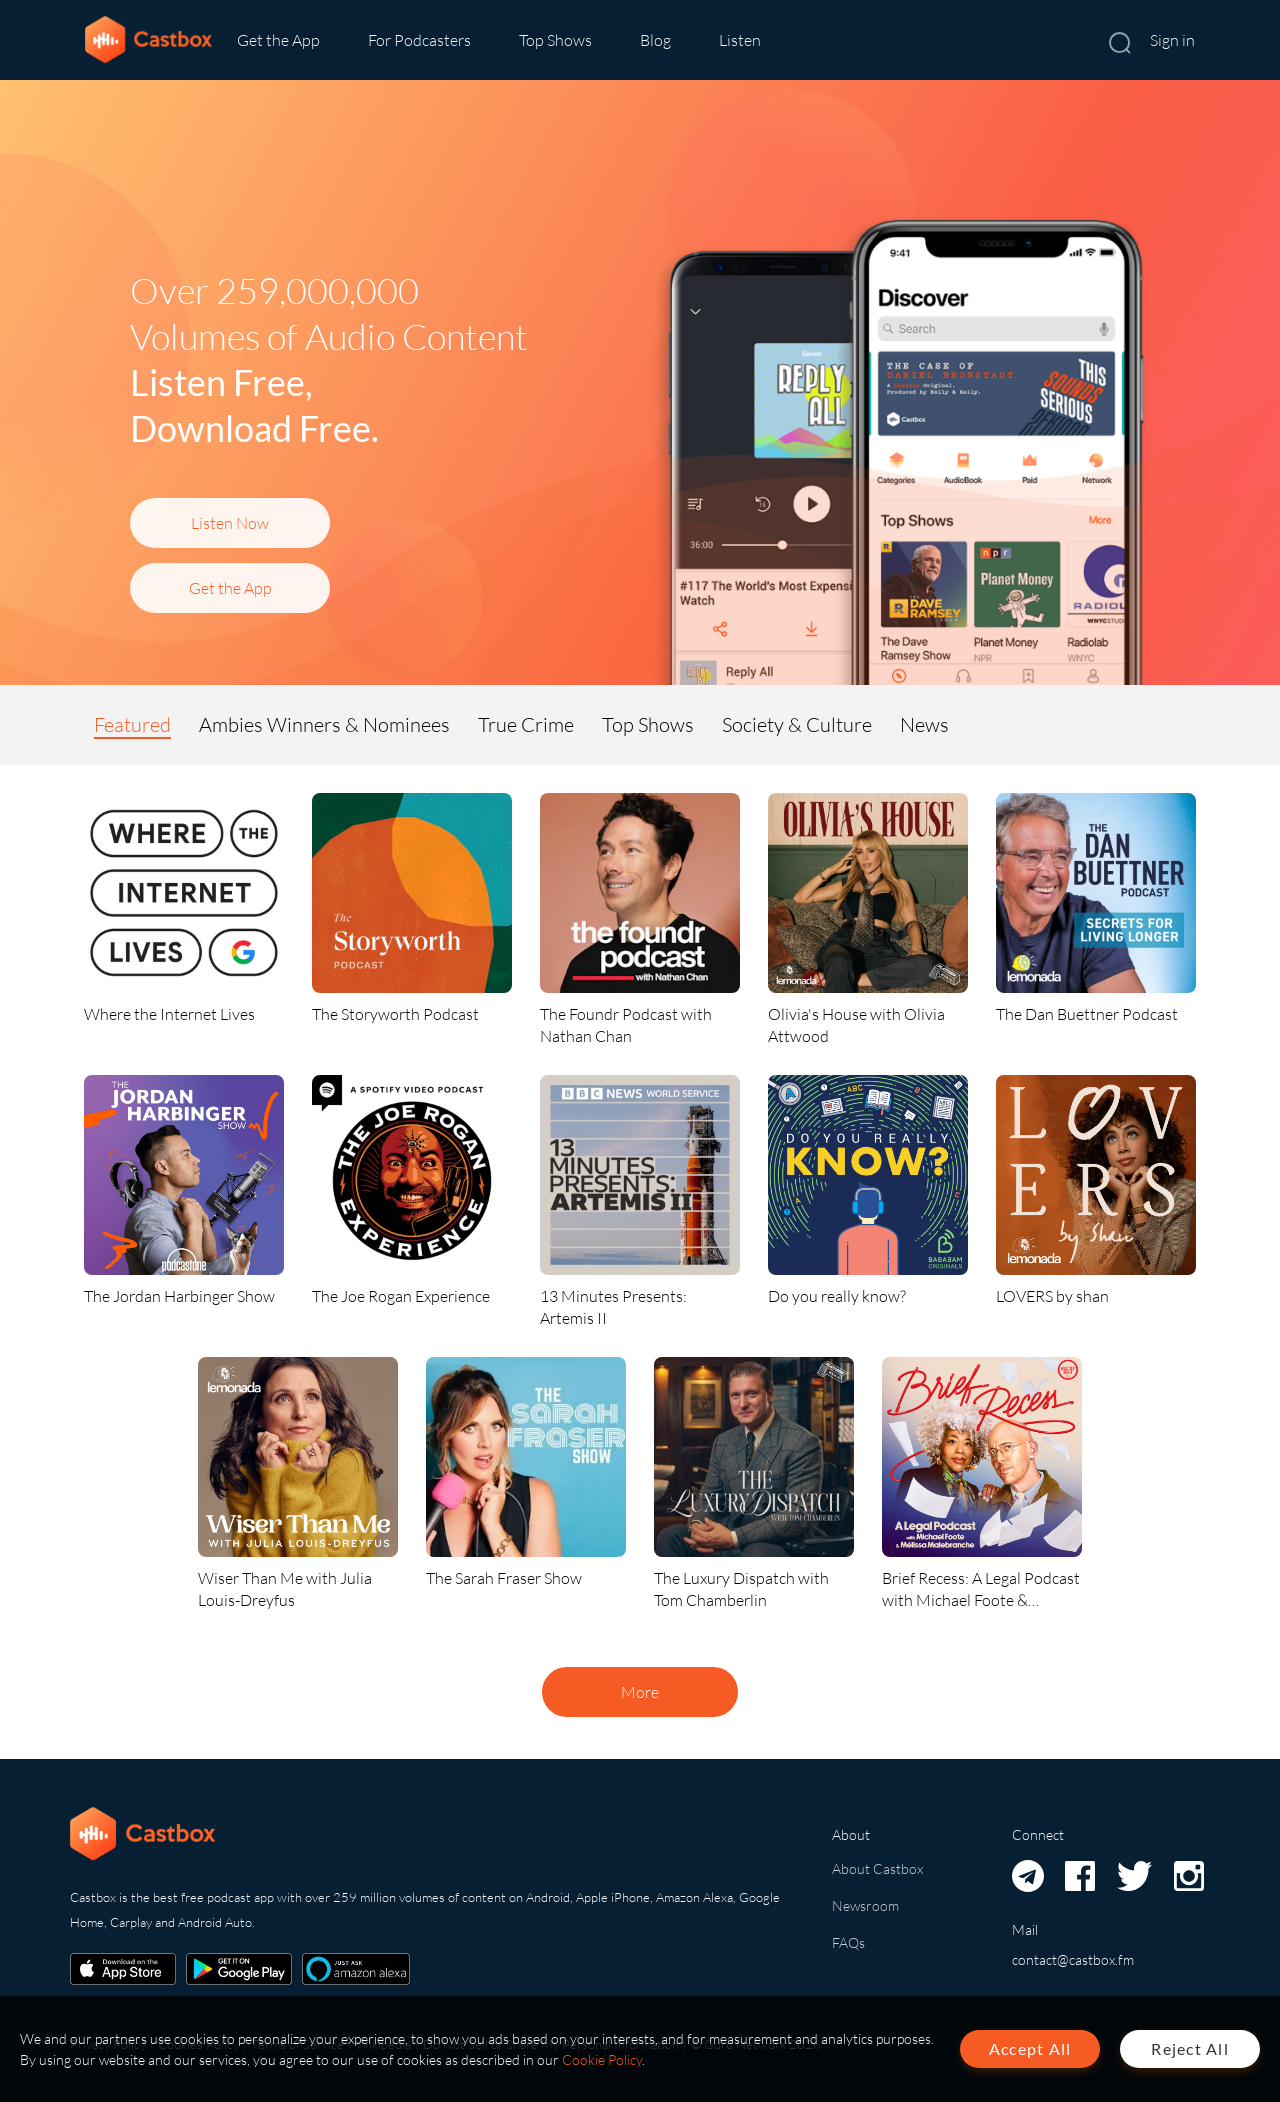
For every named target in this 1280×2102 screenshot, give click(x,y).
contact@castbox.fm (1073, 1959)
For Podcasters (419, 40)
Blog (655, 40)
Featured (132, 724)
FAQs (848, 1942)
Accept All (1030, 2048)
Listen (740, 40)
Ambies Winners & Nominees (324, 724)
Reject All (1190, 2048)
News (924, 724)
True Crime (526, 724)
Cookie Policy (602, 2059)
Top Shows (555, 40)
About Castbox (877, 1868)
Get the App (278, 40)
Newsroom (865, 1905)
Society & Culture (797, 724)
